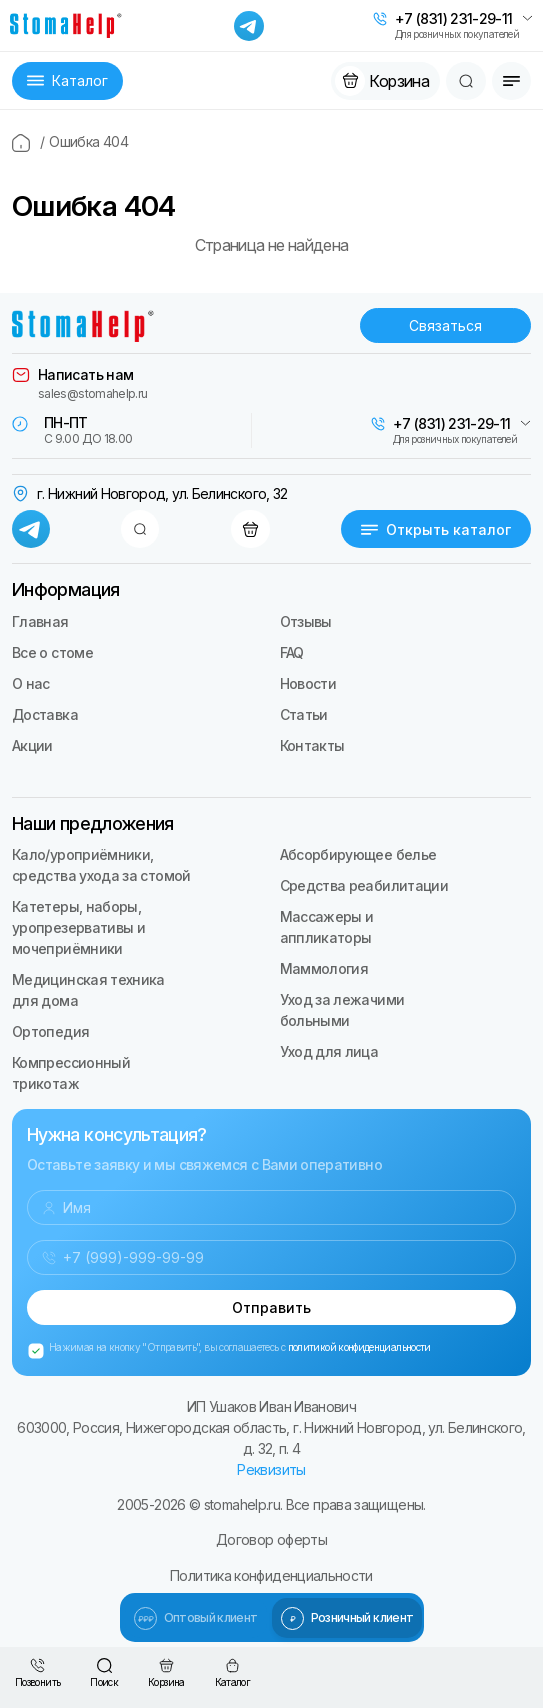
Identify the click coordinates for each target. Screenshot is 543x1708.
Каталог (67, 80)
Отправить (271, 1307)
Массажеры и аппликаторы (327, 927)
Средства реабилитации (364, 885)
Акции (32, 745)
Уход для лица (329, 1051)
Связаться (445, 325)
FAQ (292, 652)
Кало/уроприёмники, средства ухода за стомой (101, 865)
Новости (308, 683)
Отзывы (306, 621)
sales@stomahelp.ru (92, 393)
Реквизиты (271, 1469)
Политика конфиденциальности (271, 1575)
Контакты (312, 745)
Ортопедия (50, 1031)
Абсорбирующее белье (358, 854)
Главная (40, 621)
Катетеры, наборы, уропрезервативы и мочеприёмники (78, 927)
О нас (31, 683)
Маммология (324, 968)
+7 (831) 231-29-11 (453, 19)
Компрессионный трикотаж (71, 1073)
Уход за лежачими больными (342, 1010)
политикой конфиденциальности (359, 1347)
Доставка (45, 714)
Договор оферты (271, 1539)
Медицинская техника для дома (88, 990)
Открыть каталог (436, 529)
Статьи (304, 714)
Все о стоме (52, 652)
